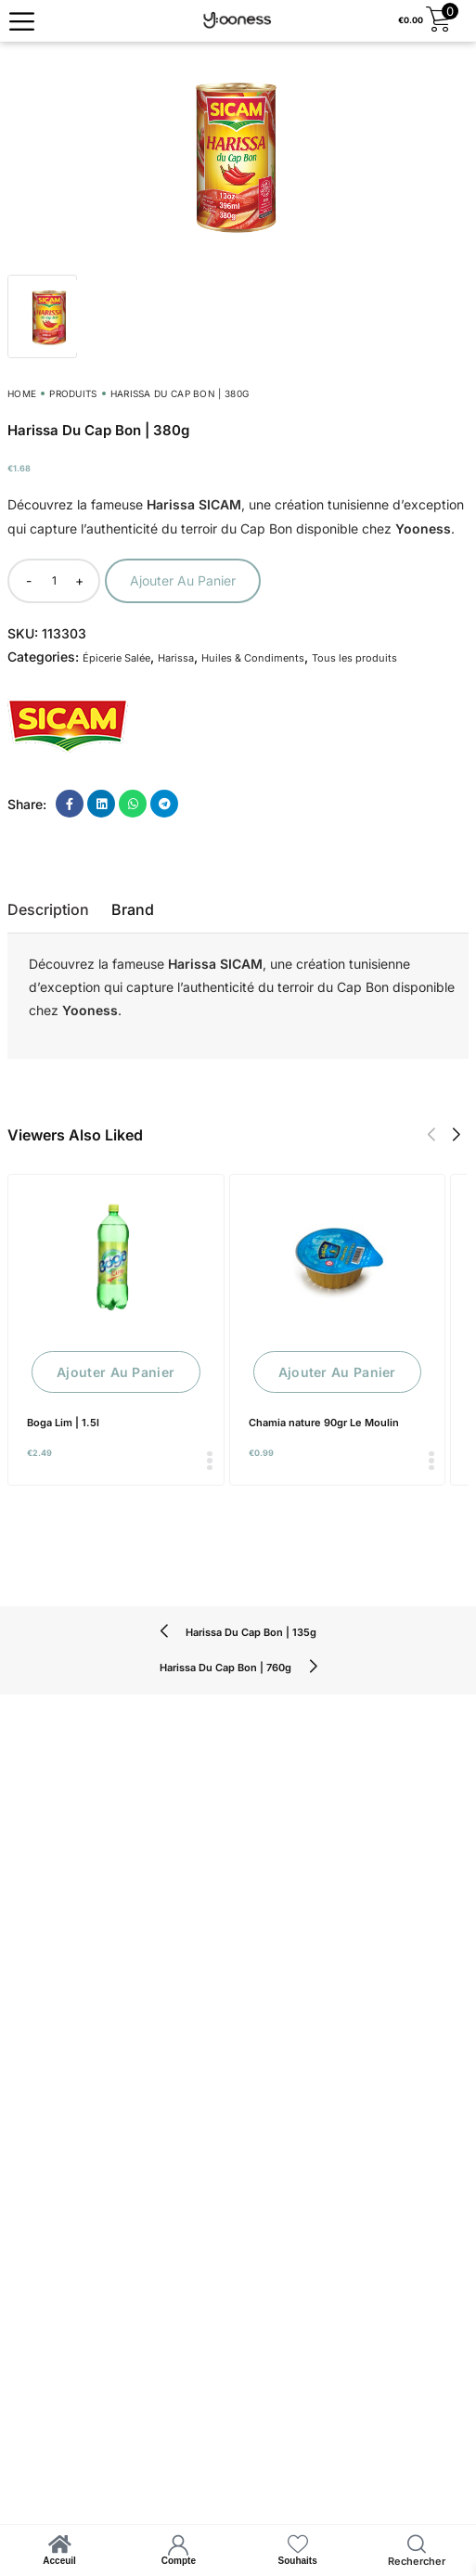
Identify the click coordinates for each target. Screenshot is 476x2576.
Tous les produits (354, 657)
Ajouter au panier (183, 580)
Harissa (176, 657)
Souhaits (297, 2561)
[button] (431, 1134)
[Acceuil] (59, 2544)
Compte (178, 2561)
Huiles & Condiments (252, 657)
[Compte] (178, 2544)
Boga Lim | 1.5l (63, 1422)
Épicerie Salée (116, 657)
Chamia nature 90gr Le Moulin (324, 1422)
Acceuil (59, 2561)
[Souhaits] (298, 2544)
